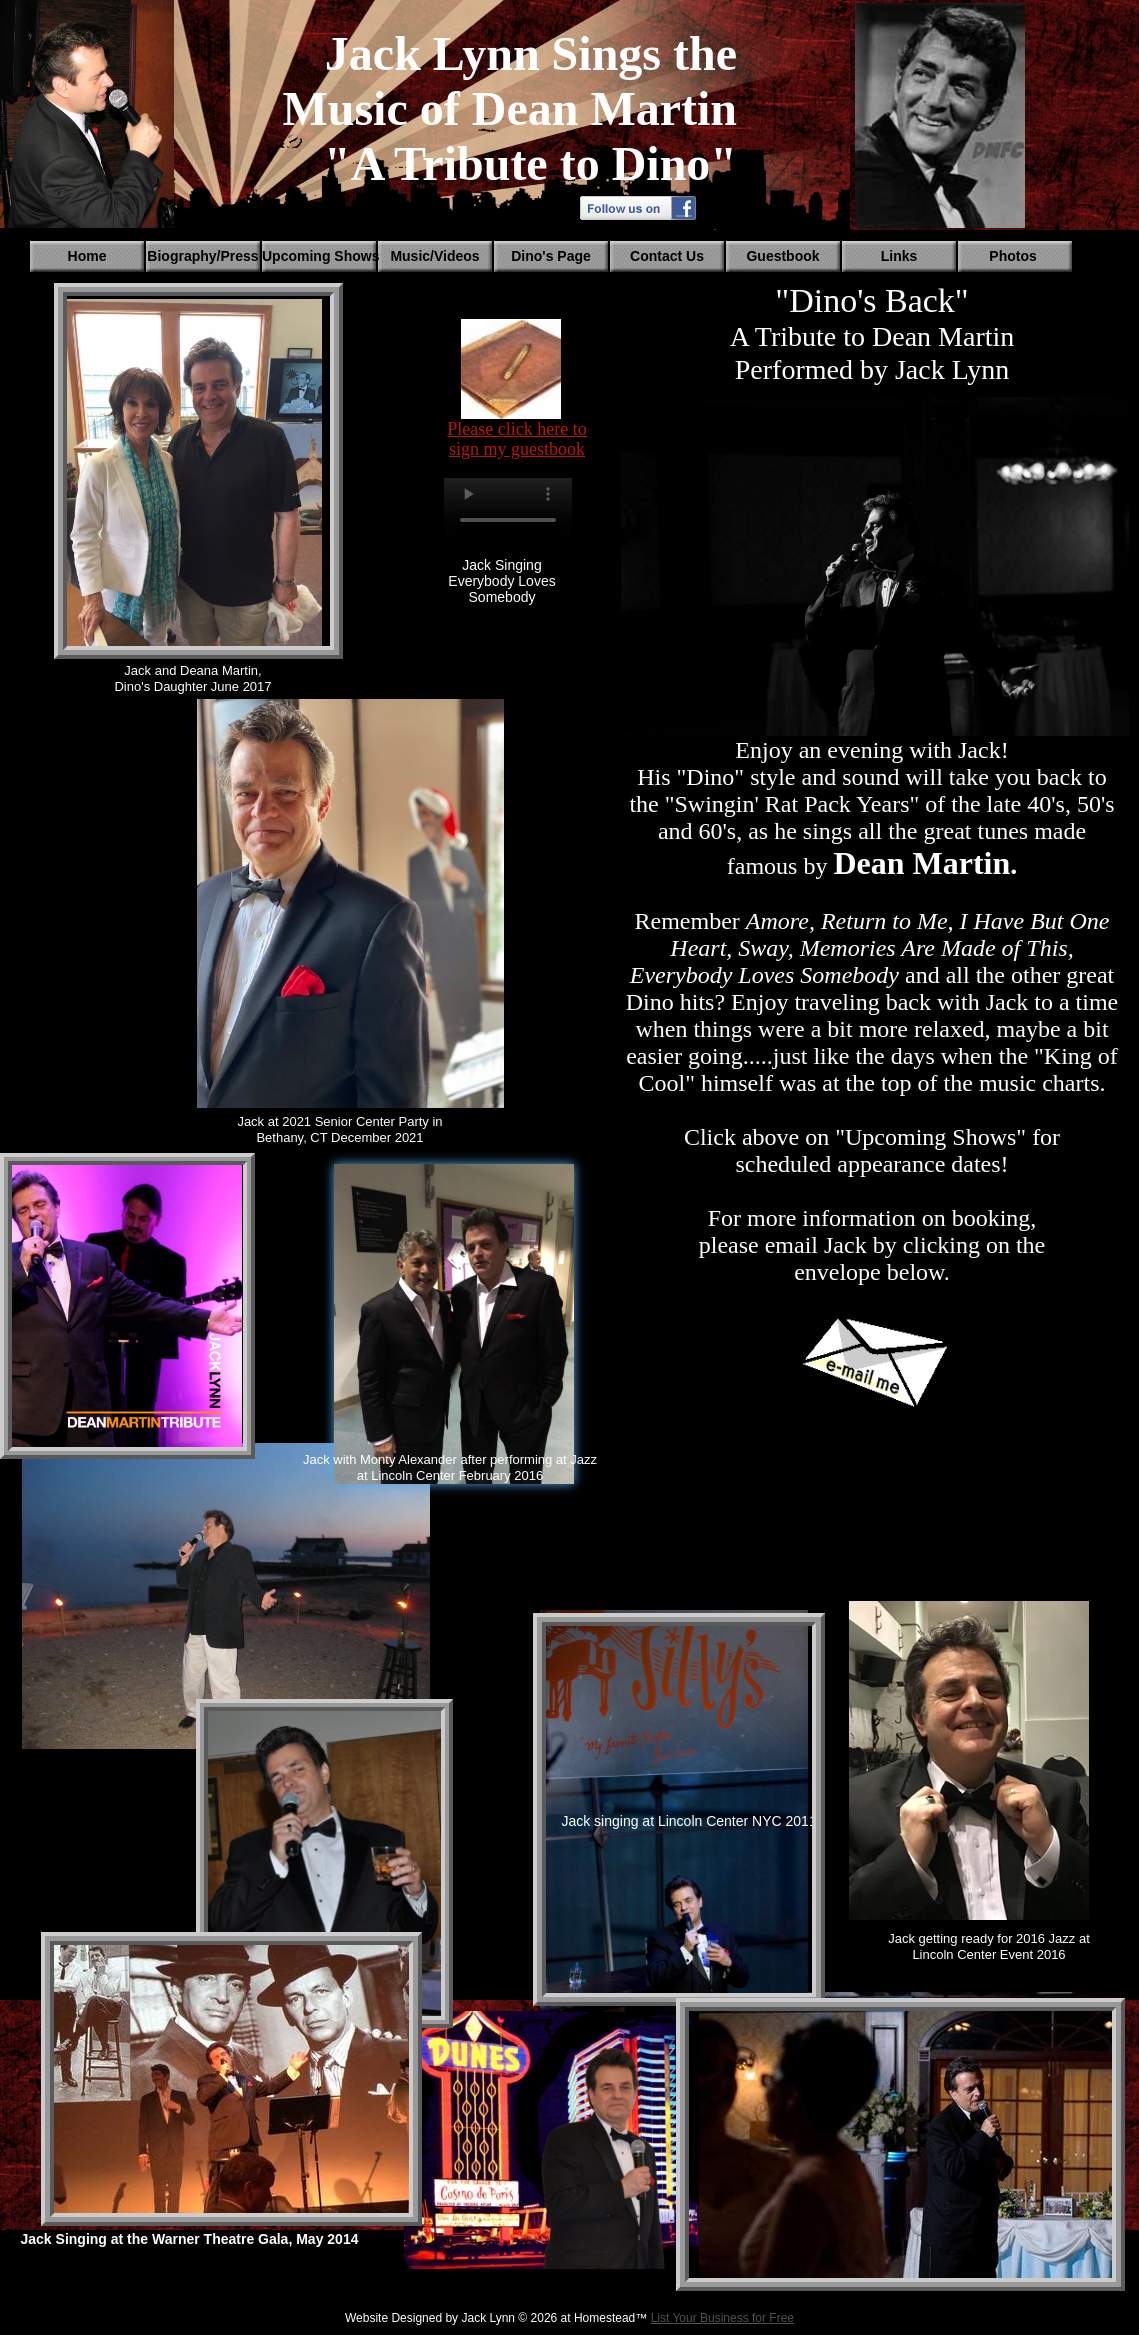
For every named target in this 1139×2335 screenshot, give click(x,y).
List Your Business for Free (722, 2318)
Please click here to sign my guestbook (516, 439)
